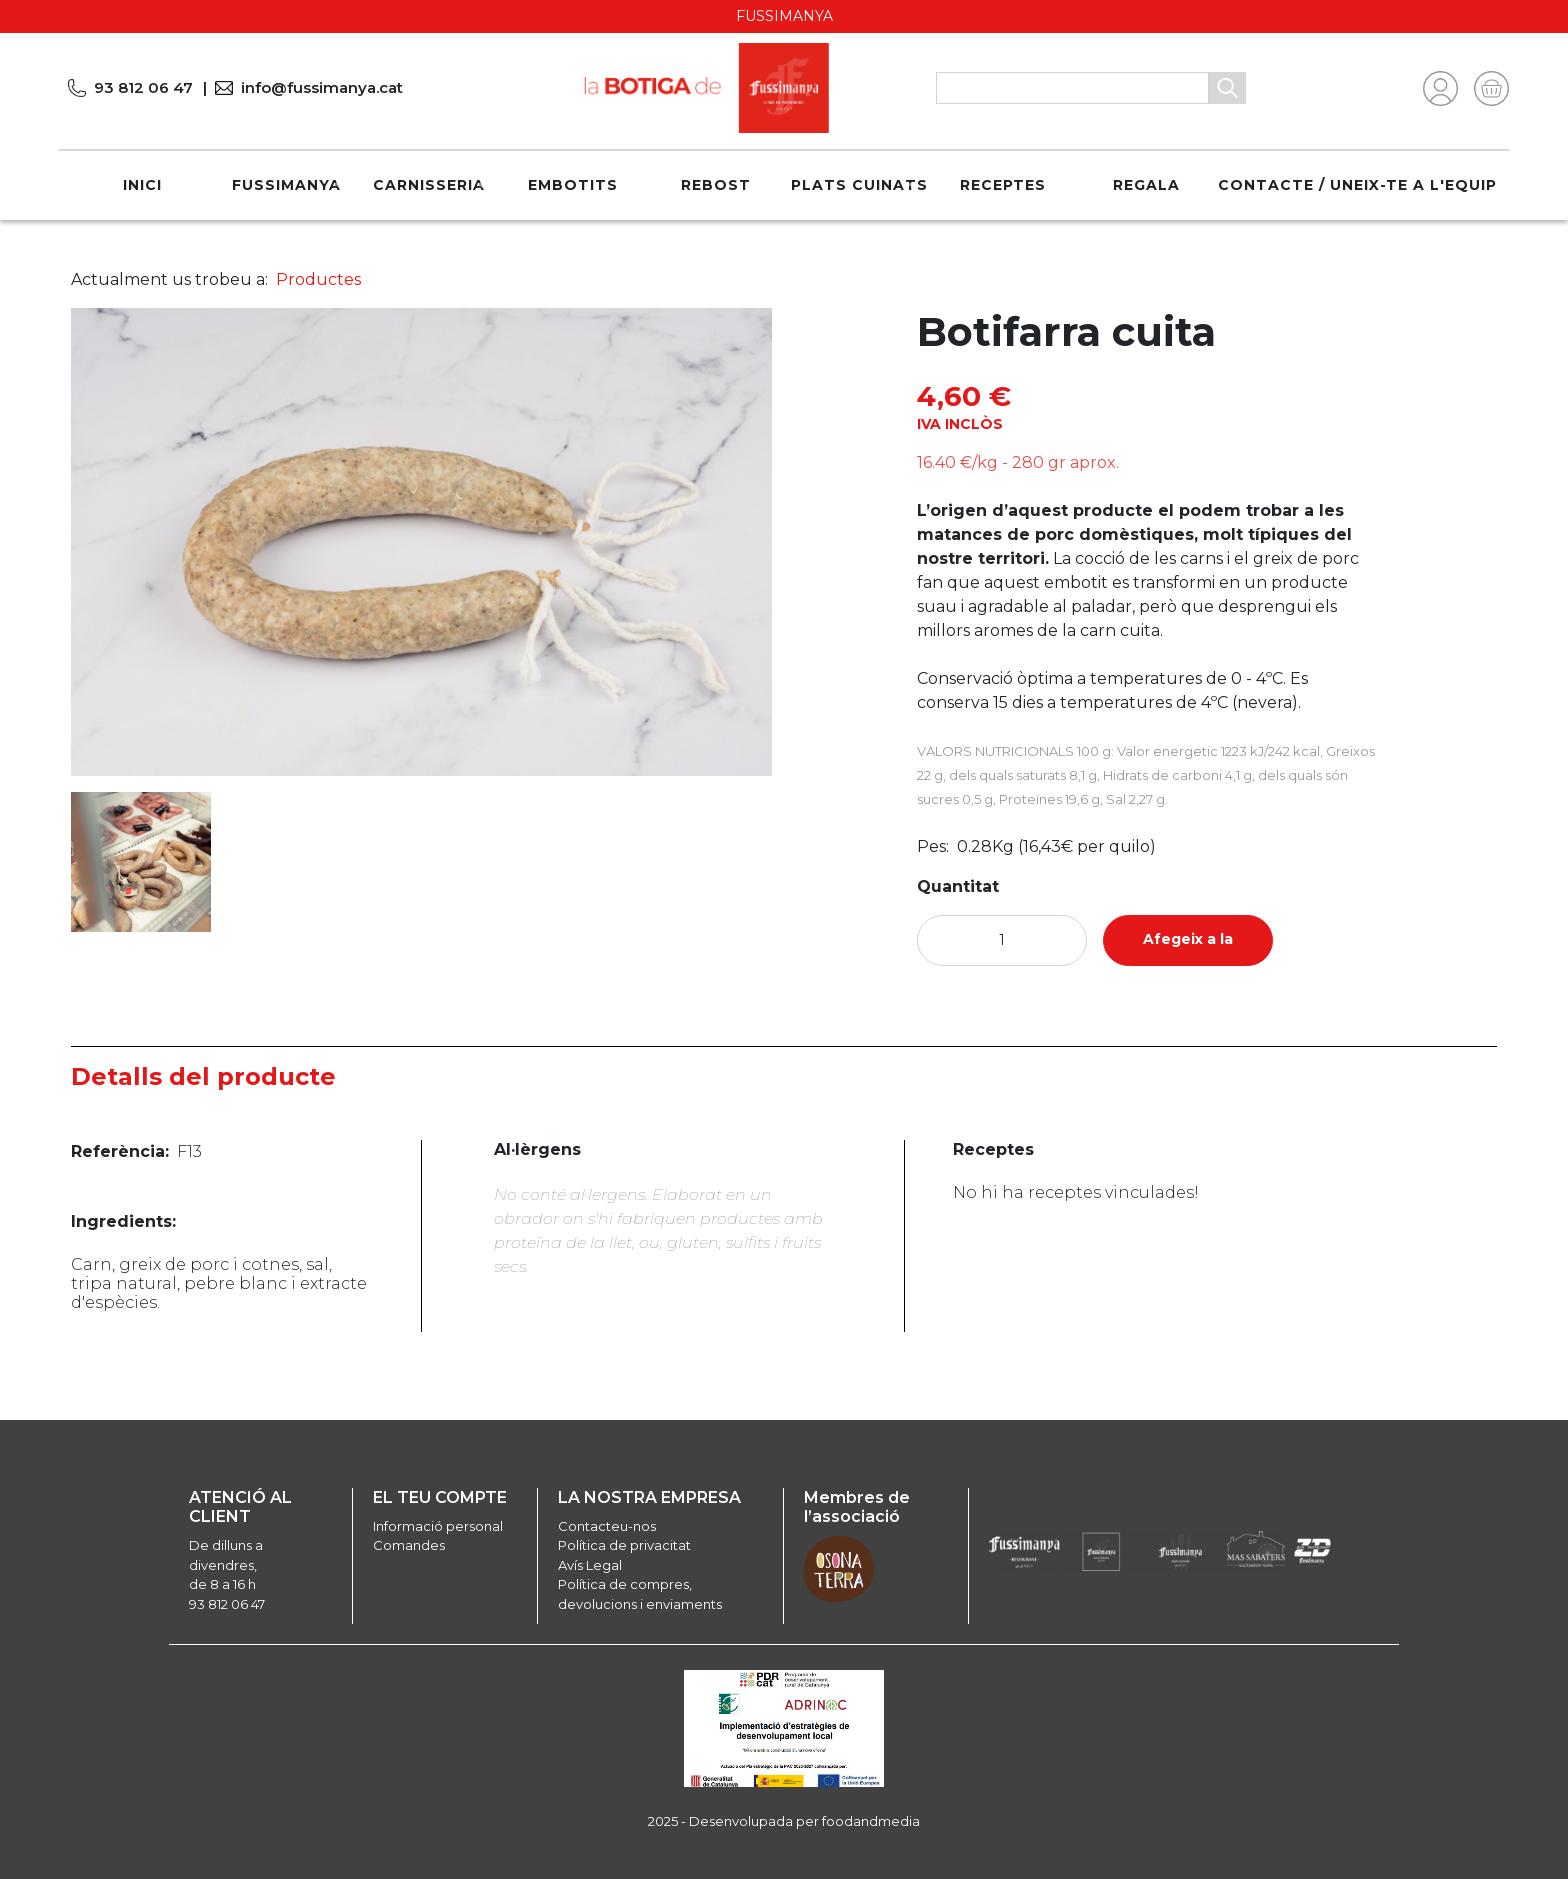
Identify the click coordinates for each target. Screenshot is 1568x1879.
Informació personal (438, 1526)
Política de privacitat (624, 1545)
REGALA (1146, 185)
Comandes (409, 1545)
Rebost (716, 185)
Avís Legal (590, 1565)
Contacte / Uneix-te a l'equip (1357, 185)
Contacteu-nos (607, 1526)
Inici (142, 185)
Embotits (573, 185)
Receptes (1003, 185)
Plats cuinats (859, 185)
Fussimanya (286, 185)
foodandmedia (871, 1821)
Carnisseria (429, 185)
